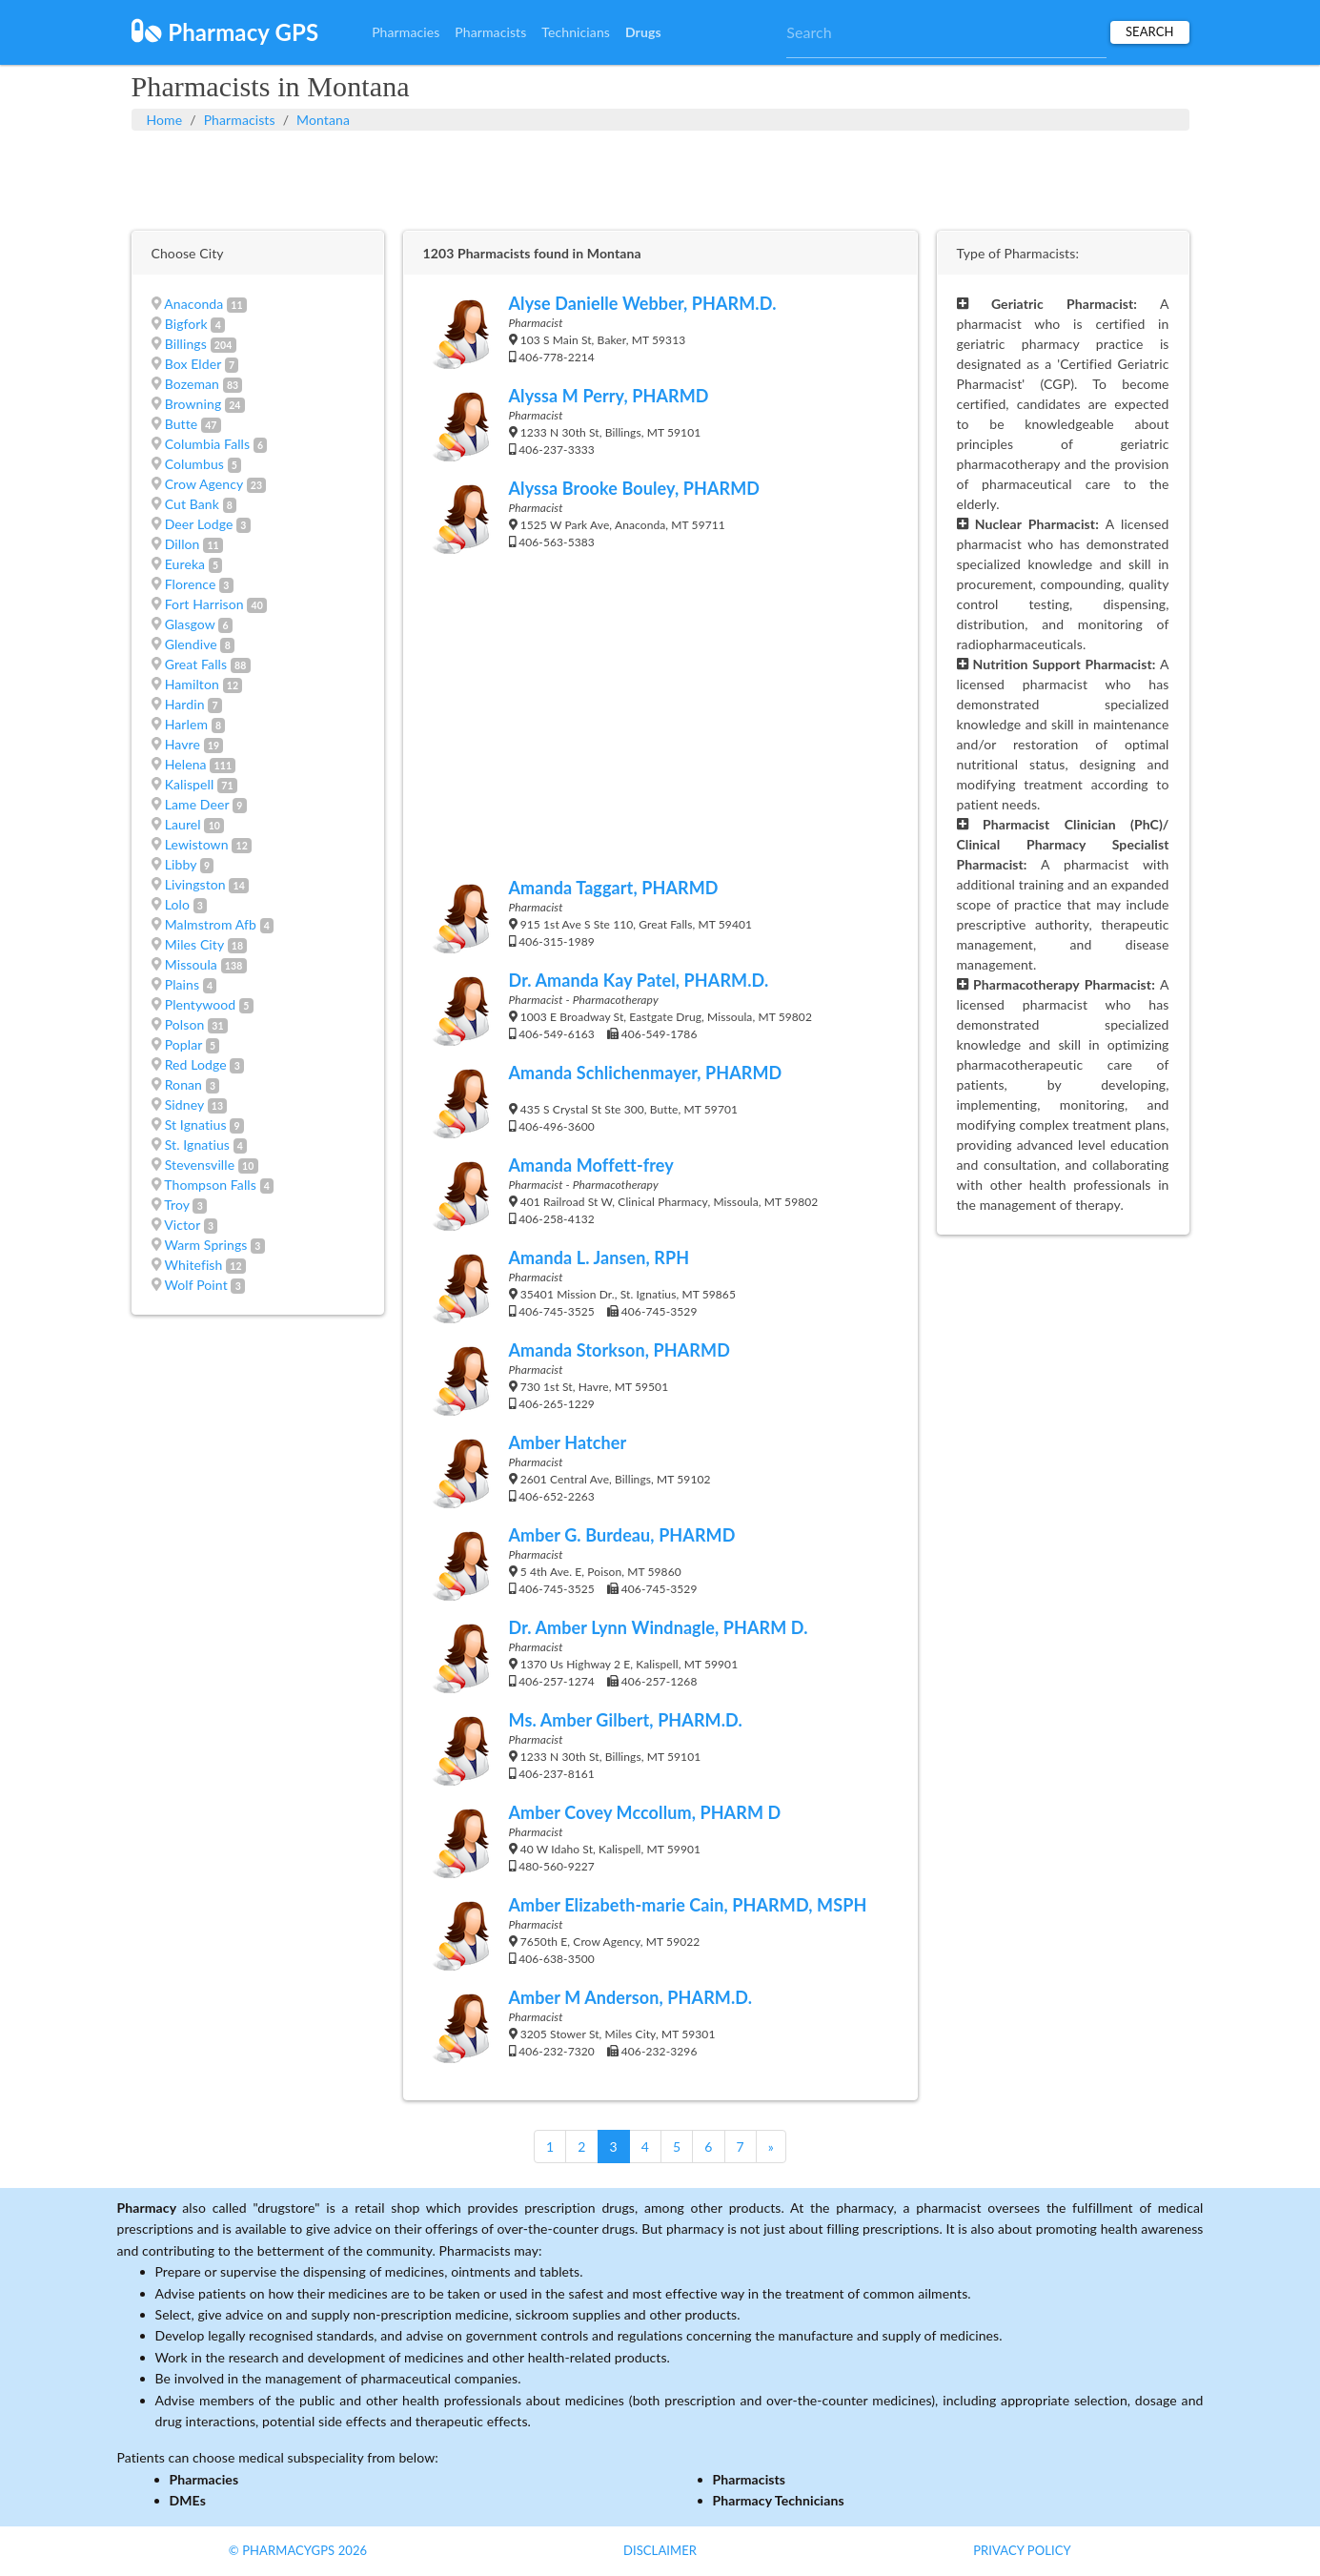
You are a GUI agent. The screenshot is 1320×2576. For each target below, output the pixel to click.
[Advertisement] (660, 178)
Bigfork (186, 324)
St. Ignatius (197, 1144)
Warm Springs (206, 1245)
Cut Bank (192, 504)
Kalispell (189, 784)
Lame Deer (197, 804)
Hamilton (192, 684)
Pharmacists (490, 32)
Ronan (183, 1084)
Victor (182, 1224)
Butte (181, 424)
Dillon (182, 544)
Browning (193, 404)
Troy (177, 1204)
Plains (182, 984)
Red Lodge (196, 1064)
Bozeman (192, 384)
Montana (323, 120)
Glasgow (190, 624)
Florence (190, 584)
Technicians (575, 32)
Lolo (177, 904)
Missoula (191, 964)
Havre (182, 744)
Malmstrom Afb (210, 924)
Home (165, 120)
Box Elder (193, 364)
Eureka (185, 564)
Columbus (194, 464)
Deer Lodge (199, 524)
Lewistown (197, 844)
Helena (186, 764)
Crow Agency (204, 484)
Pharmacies (405, 32)
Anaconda (193, 304)
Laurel (183, 824)
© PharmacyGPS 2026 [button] (298, 2550)
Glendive (191, 644)
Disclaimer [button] (660, 2550)
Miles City (194, 944)
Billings (186, 344)
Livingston (195, 884)
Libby (180, 864)
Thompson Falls (210, 1184)
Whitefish (194, 1265)
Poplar (184, 1044)
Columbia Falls (207, 444)
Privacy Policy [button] (1022, 2550)
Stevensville (199, 1164)
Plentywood (200, 1004)
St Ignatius (196, 1124)
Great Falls (196, 664)
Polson (185, 1024)
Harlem (186, 724)
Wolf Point (196, 1285)
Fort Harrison (204, 604)
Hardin (185, 704)
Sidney (184, 1104)
